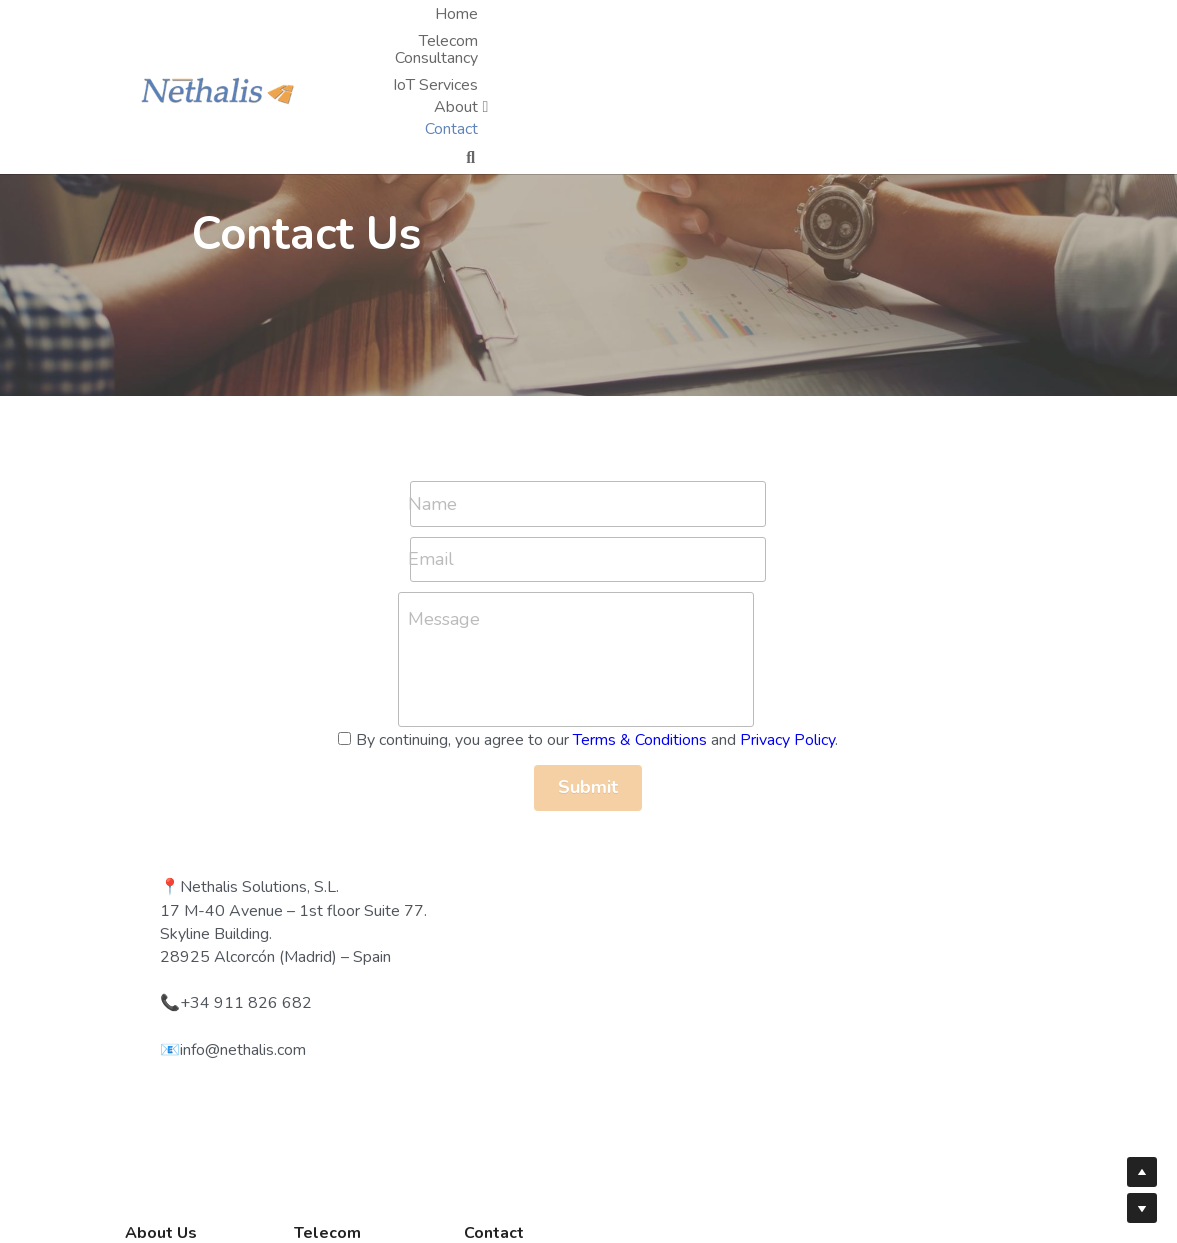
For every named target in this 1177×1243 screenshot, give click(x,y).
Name (154, 503)
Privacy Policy (325, 763)
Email (153, 559)
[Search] (1032, 27)
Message (166, 619)
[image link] (228, 24)
